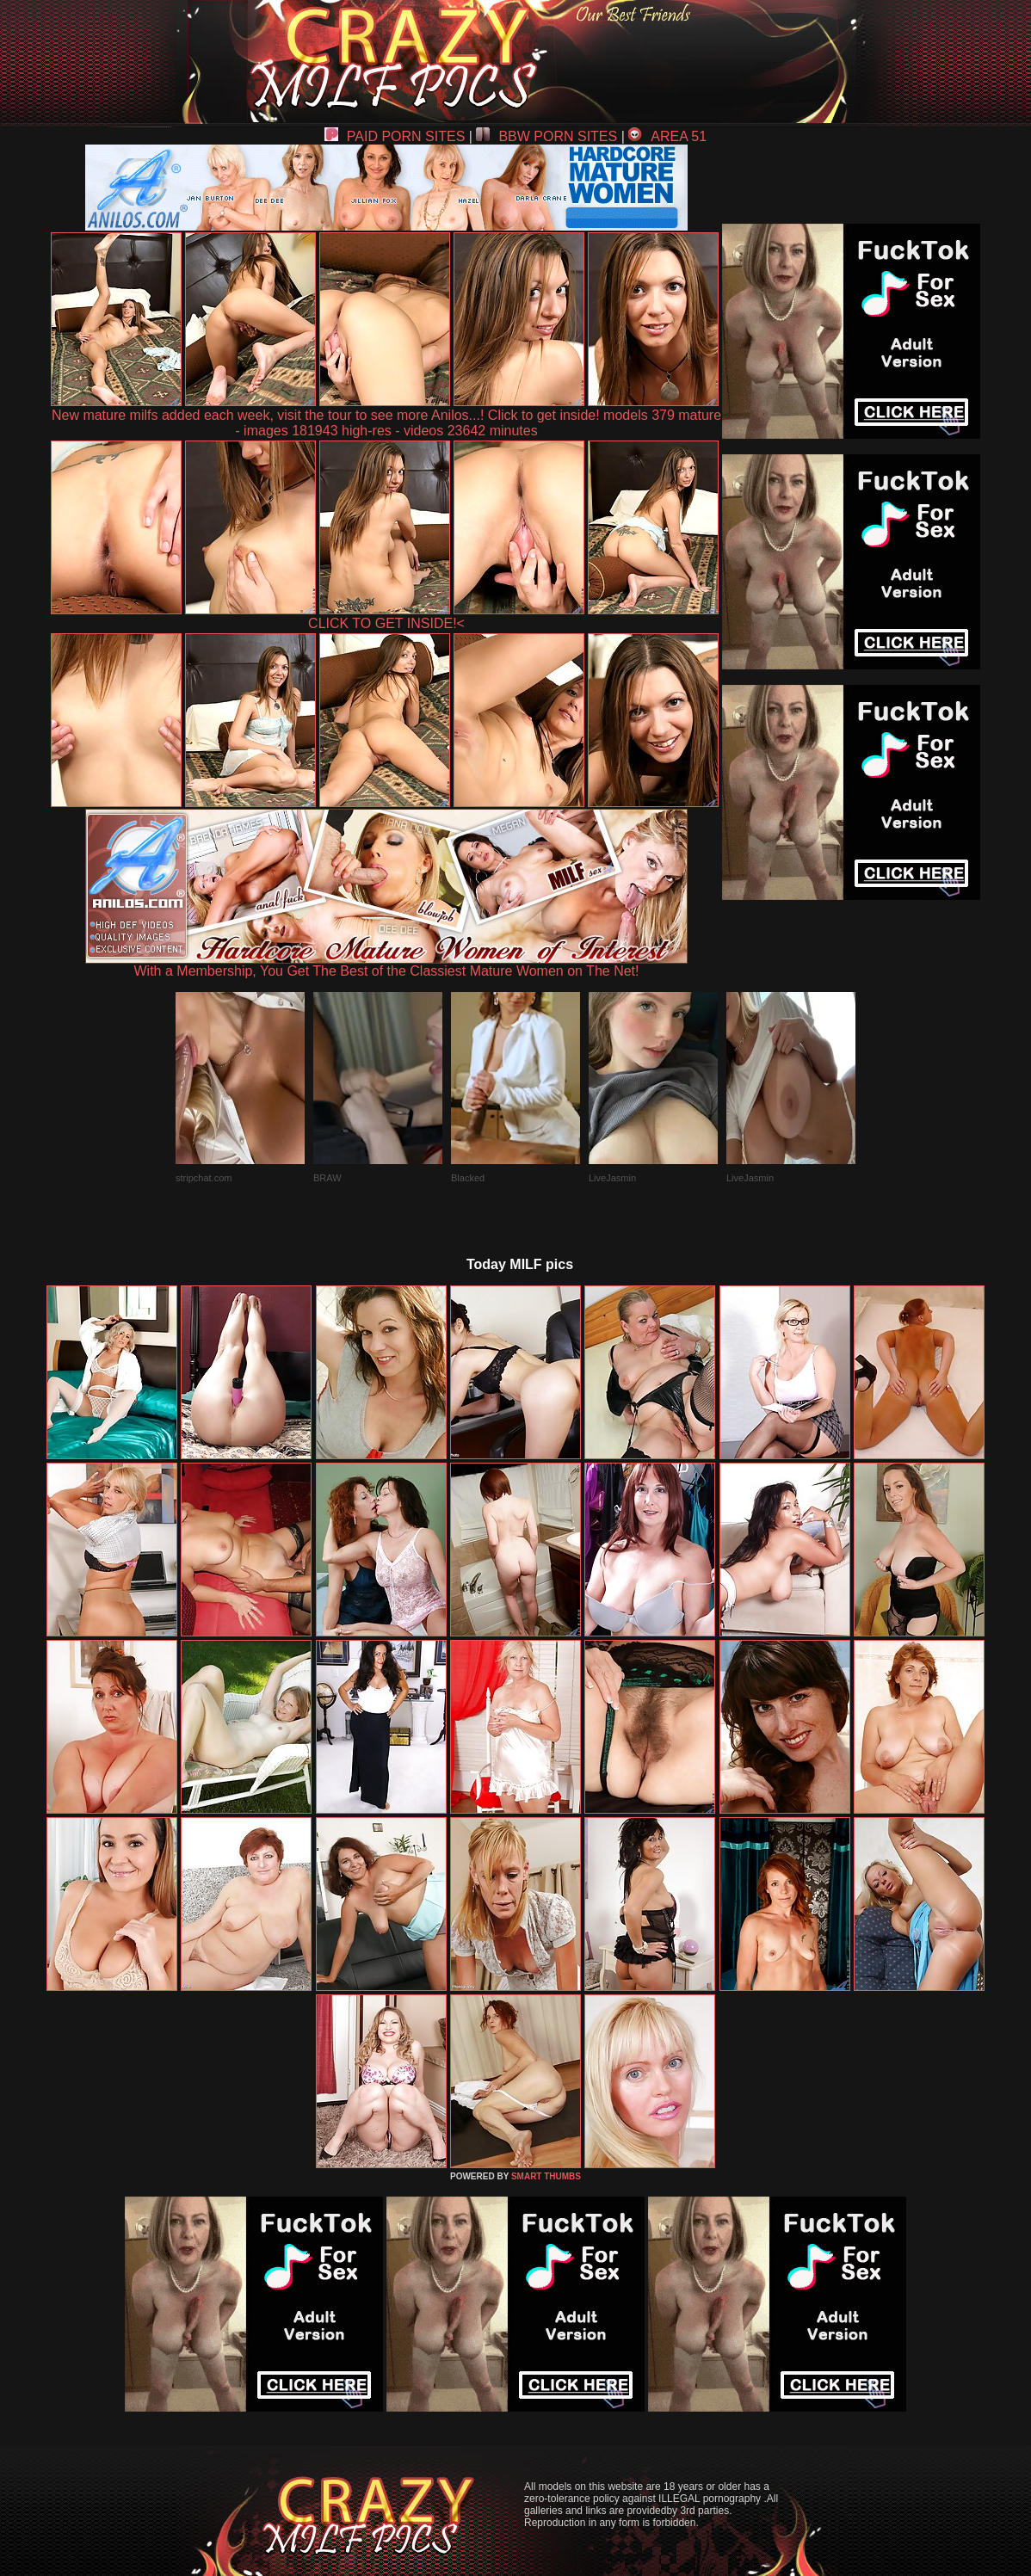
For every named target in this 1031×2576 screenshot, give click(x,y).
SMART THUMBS (546, 2176)
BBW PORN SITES (546, 136)
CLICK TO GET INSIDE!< (386, 623)
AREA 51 (667, 136)
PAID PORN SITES (395, 136)
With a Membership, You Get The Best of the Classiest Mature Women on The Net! (386, 965)
